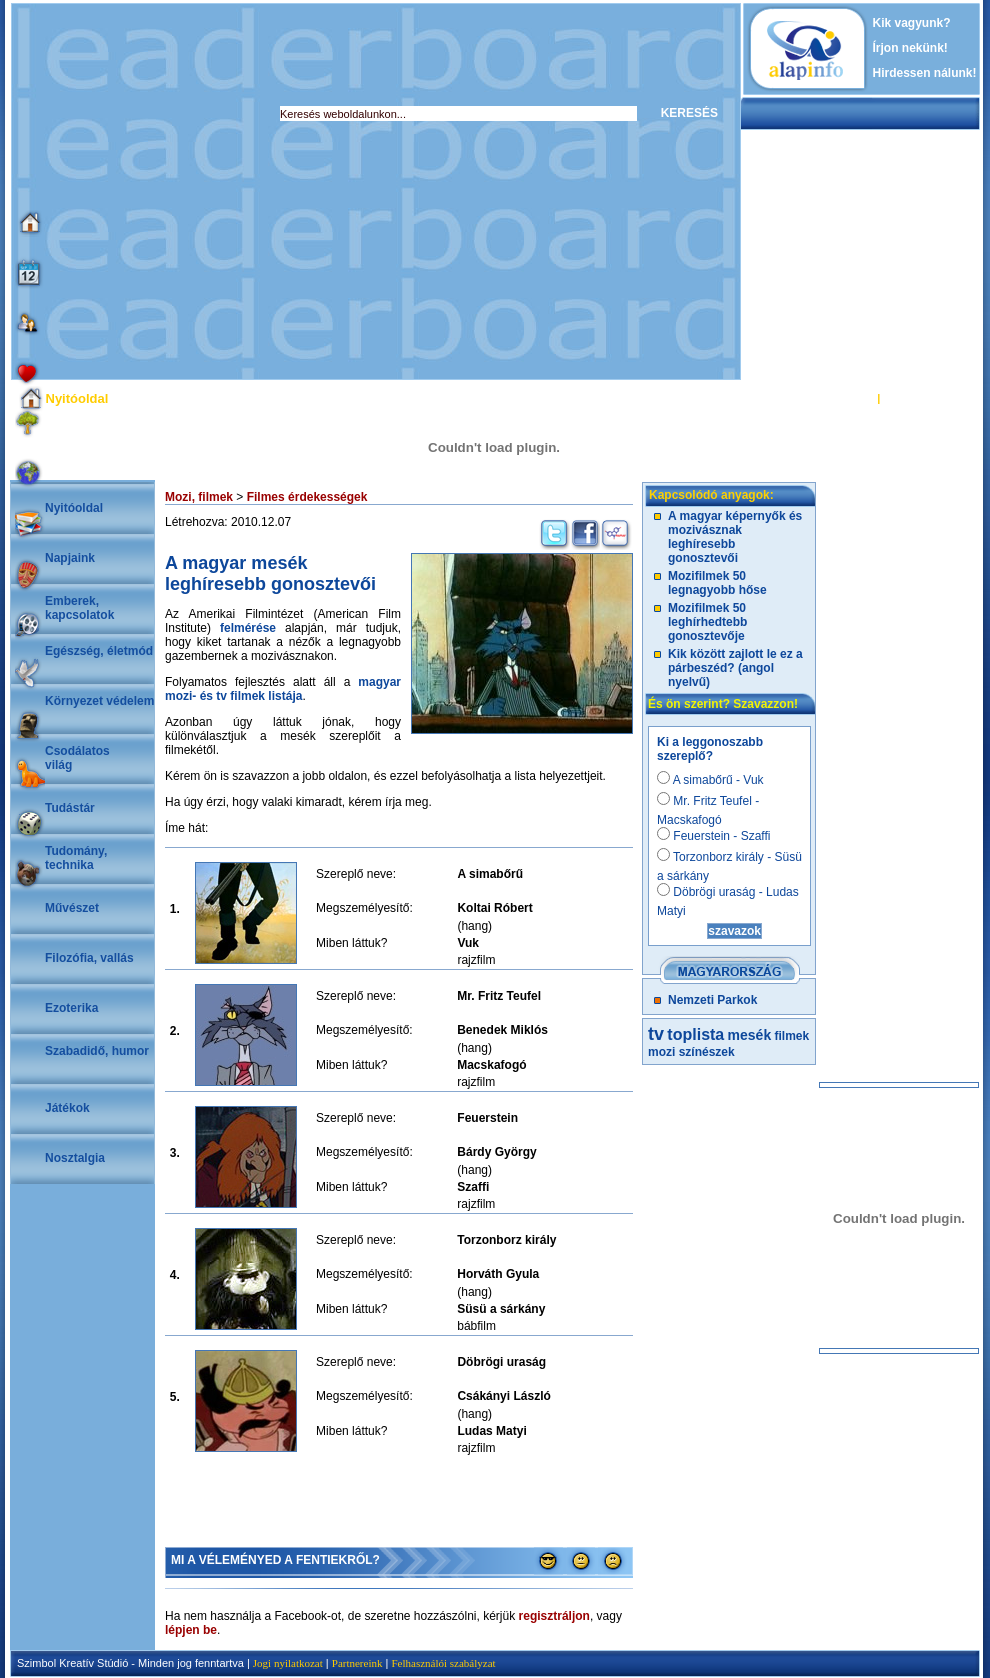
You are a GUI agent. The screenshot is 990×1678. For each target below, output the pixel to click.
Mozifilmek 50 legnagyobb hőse (717, 583)
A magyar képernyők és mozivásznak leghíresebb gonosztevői (735, 537)
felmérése (248, 628)
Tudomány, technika (76, 858)
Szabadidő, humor (97, 1051)
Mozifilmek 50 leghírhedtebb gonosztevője (707, 622)
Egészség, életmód (99, 651)
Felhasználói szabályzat (443, 1663)
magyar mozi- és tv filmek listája (283, 689)
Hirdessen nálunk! (925, 73)
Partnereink (357, 1663)
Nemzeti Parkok (712, 1000)
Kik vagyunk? (912, 23)
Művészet (72, 908)
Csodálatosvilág (77, 758)
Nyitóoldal (74, 508)
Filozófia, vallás (89, 958)
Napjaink (70, 558)
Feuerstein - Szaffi (714, 836)
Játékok (67, 1108)
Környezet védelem (99, 701)
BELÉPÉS (848, 398)
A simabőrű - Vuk (710, 780)
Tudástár (70, 808)
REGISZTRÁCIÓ (924, 398)
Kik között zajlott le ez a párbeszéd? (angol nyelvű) (735, 668)
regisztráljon (554, 1616)
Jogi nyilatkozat (288, 1663)
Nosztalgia (75, 1158)
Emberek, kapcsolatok (79, 608)
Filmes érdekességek (307, 497)
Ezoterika (71, 1008)
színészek (707, 1052)
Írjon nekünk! (910, 48)
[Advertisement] (187, 191)
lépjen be (191, 1630)
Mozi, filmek (199, 497)
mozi (661, 1052)
